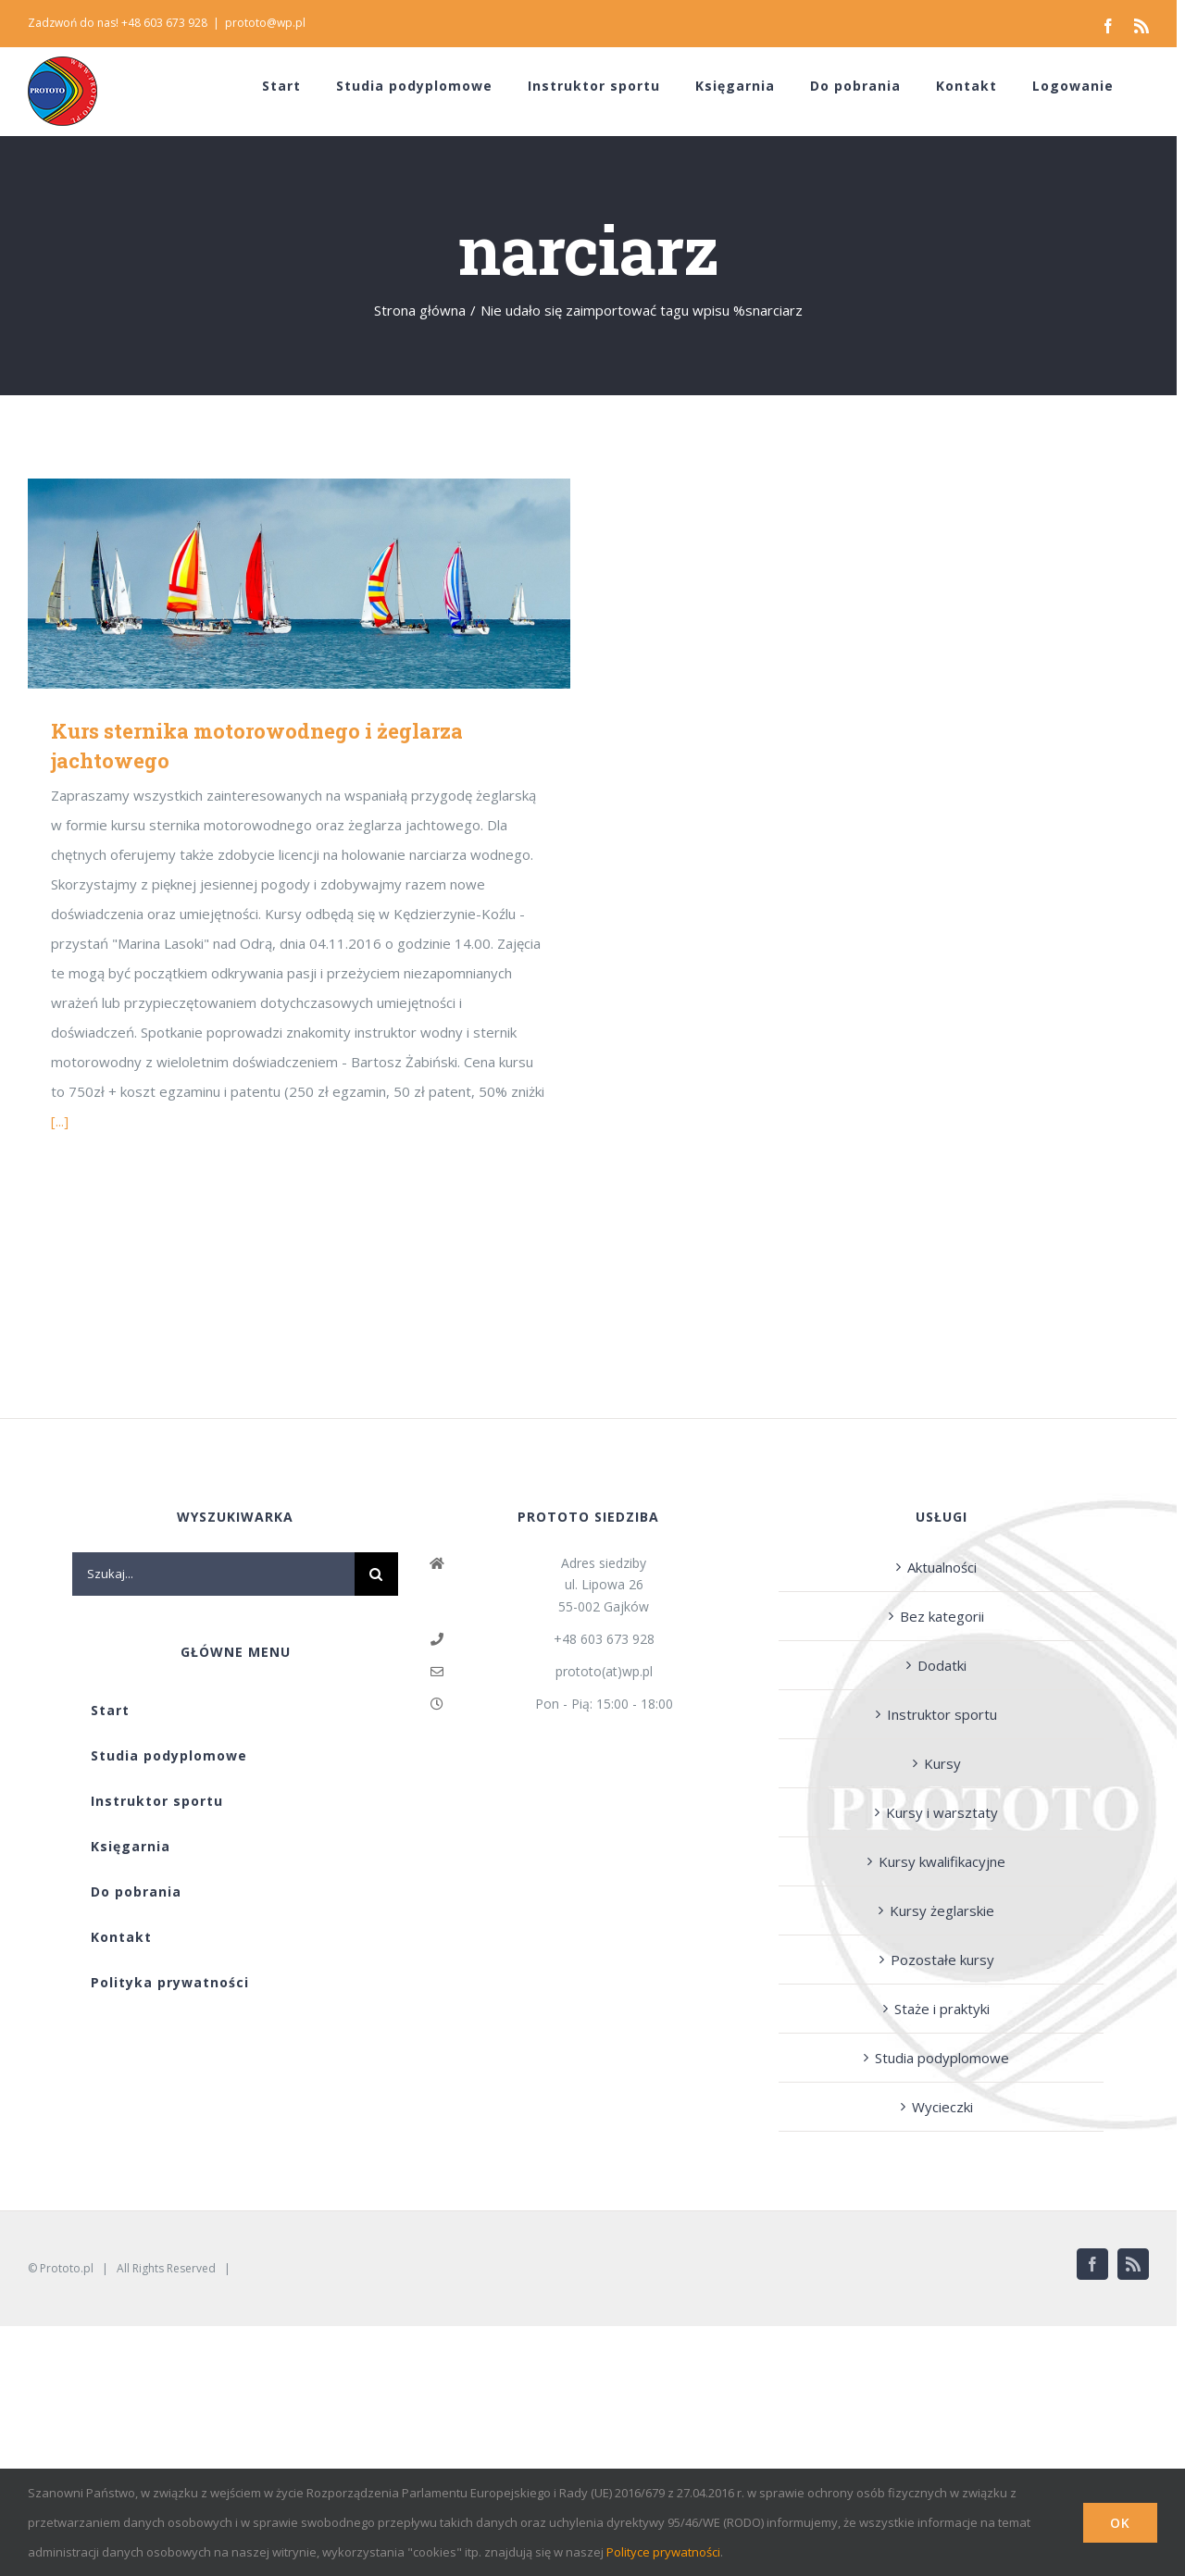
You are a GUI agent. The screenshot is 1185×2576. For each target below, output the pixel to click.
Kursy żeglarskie (942, 1910)
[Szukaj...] (213, 1574)
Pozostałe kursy (942, 1959)
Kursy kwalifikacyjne (942, 1861)
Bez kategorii (942, 1616)
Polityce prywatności (663, 2552)
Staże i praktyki (942, 2008)
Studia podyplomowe (942, 2057)
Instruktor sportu (942, 1714)
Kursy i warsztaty (942, 1812)
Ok (1120, 2523)
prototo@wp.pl (265, 23)
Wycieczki (942, 2106)
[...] (60, 1121)
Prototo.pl (67, 2268)
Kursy (942, 1763)
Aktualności (942, 1567)
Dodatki (942, 1665)
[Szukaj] (376, 1574)
